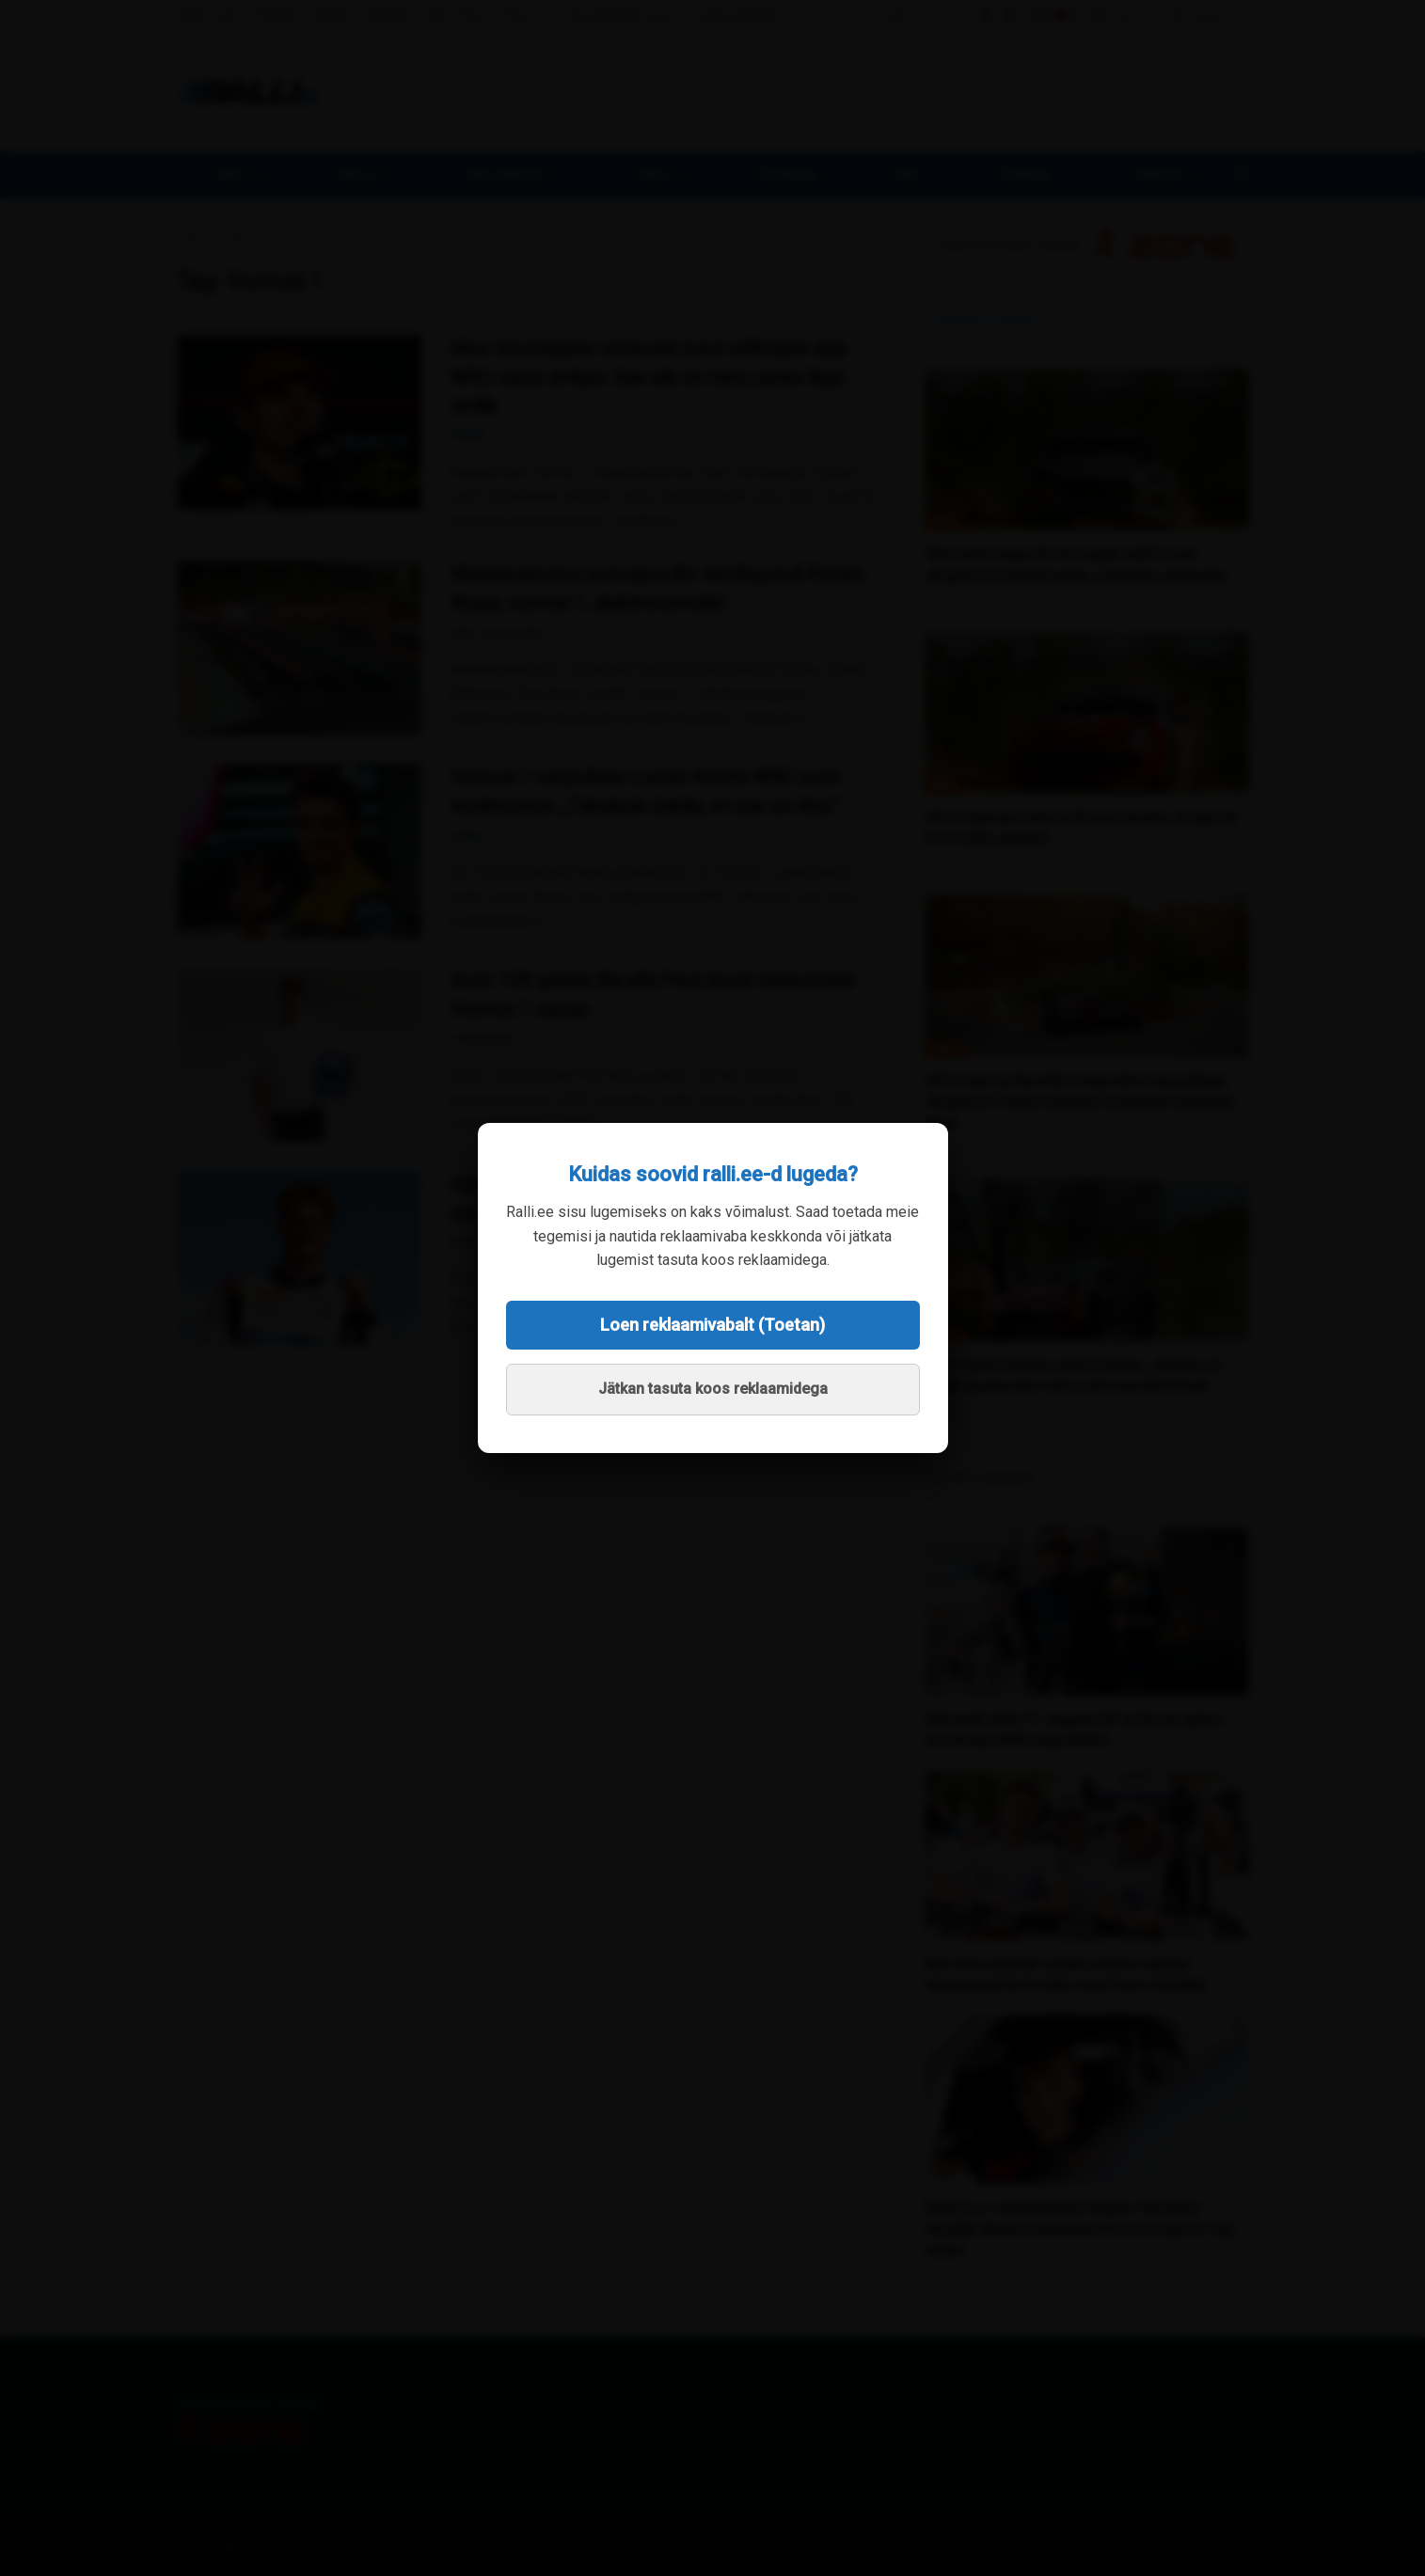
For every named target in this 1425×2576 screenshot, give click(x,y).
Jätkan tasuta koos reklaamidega (713, 1389)
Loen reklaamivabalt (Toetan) (712, 1325)
